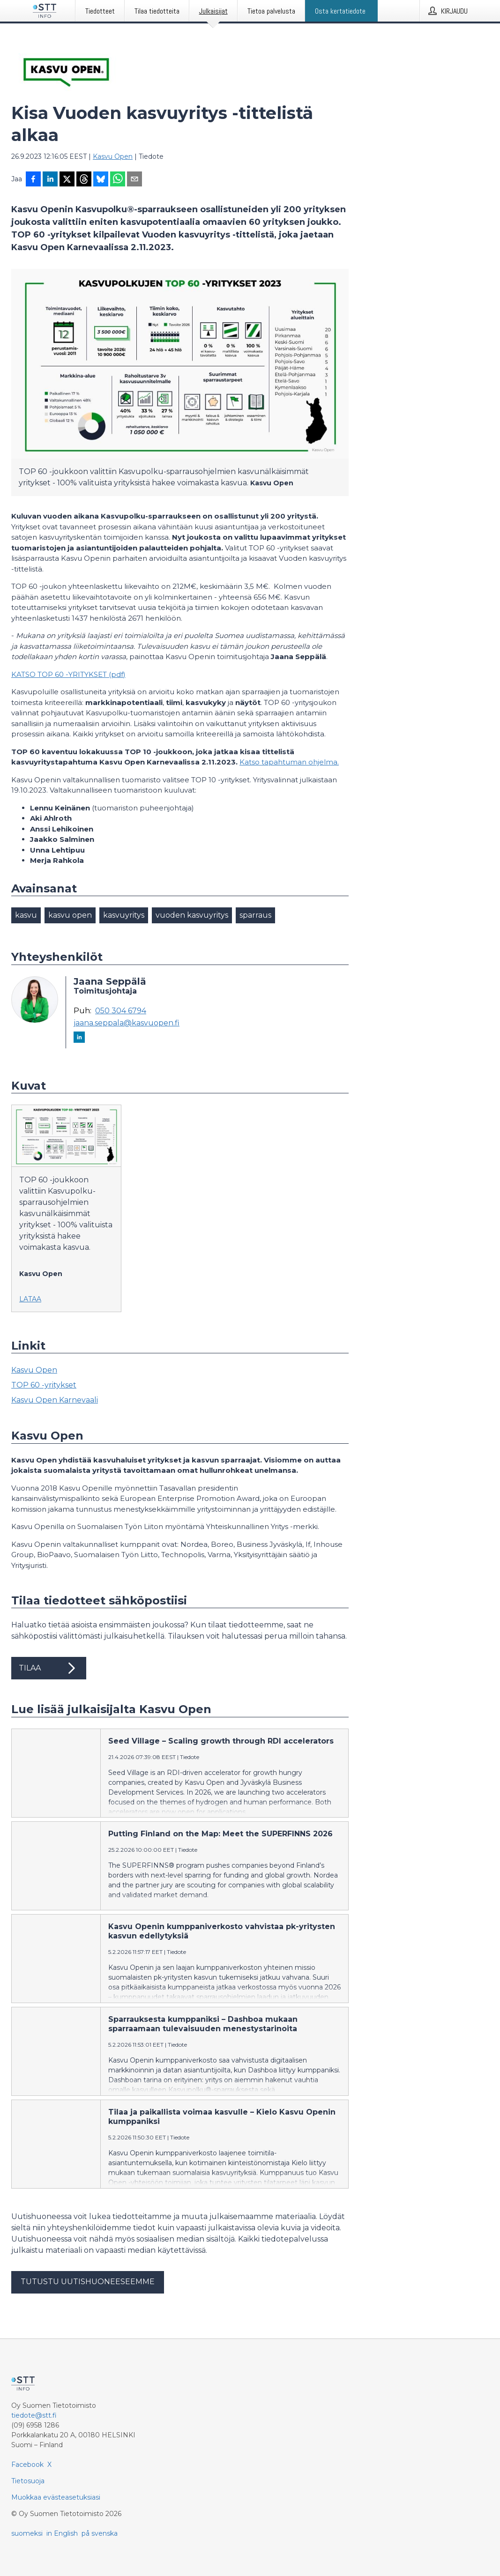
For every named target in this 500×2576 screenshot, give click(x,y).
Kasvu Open (113, 156)
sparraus (255, 915)
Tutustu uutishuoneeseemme (88, 2281)
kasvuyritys (123, 915)
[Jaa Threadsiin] (83, 179)
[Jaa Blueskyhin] (100, 179)
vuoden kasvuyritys (192, 915)
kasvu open (70, 915)
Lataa (30, 1299)
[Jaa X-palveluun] (67, 179)
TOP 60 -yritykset (43, 1385)
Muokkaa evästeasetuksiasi (55, 2497)
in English (62, 2533)
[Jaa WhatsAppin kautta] (117, 179)
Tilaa (49, 1668)
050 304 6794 (120, 1011)
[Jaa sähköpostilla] (134, 179)
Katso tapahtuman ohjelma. (289, 761)
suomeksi (27, 2533)
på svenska (100, 2533)
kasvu (26, 915)
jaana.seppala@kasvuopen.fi (126, 1023)
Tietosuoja (28, 2481)
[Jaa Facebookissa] (33, 179)
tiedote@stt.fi (34, 2415)
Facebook (27, 2464)
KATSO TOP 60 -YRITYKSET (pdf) (68, 674)
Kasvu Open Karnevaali (54, 1400)
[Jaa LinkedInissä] (50, 179)
